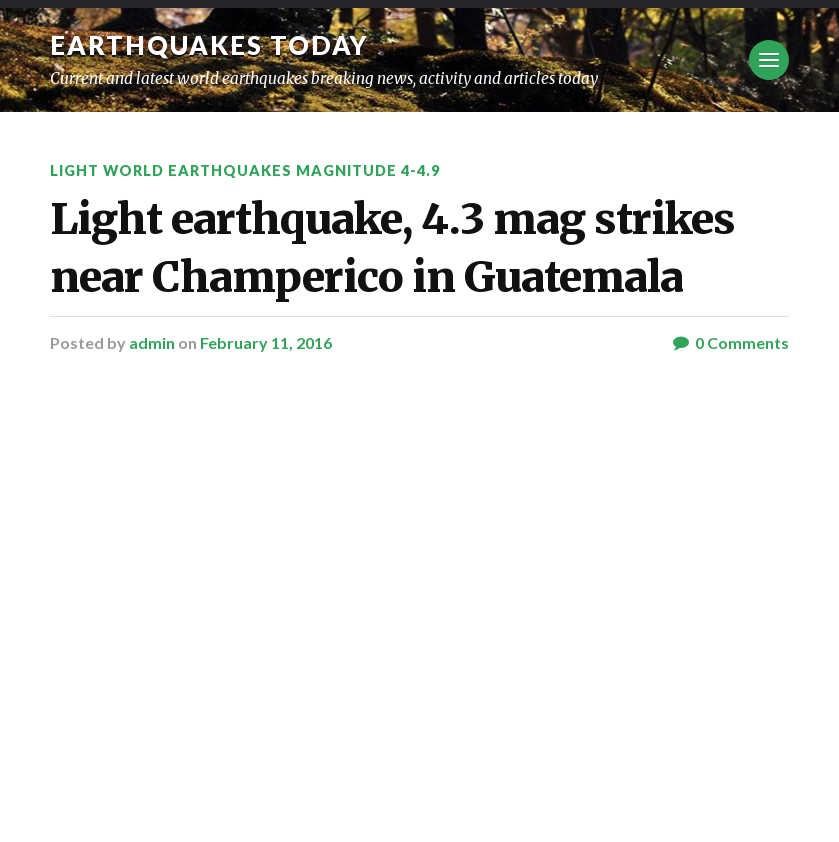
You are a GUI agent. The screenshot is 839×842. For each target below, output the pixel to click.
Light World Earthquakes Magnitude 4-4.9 (245, 170)
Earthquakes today (209, 45)
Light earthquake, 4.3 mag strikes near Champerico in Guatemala (392, 247)
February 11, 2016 (266, 342)
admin (152, 342)
